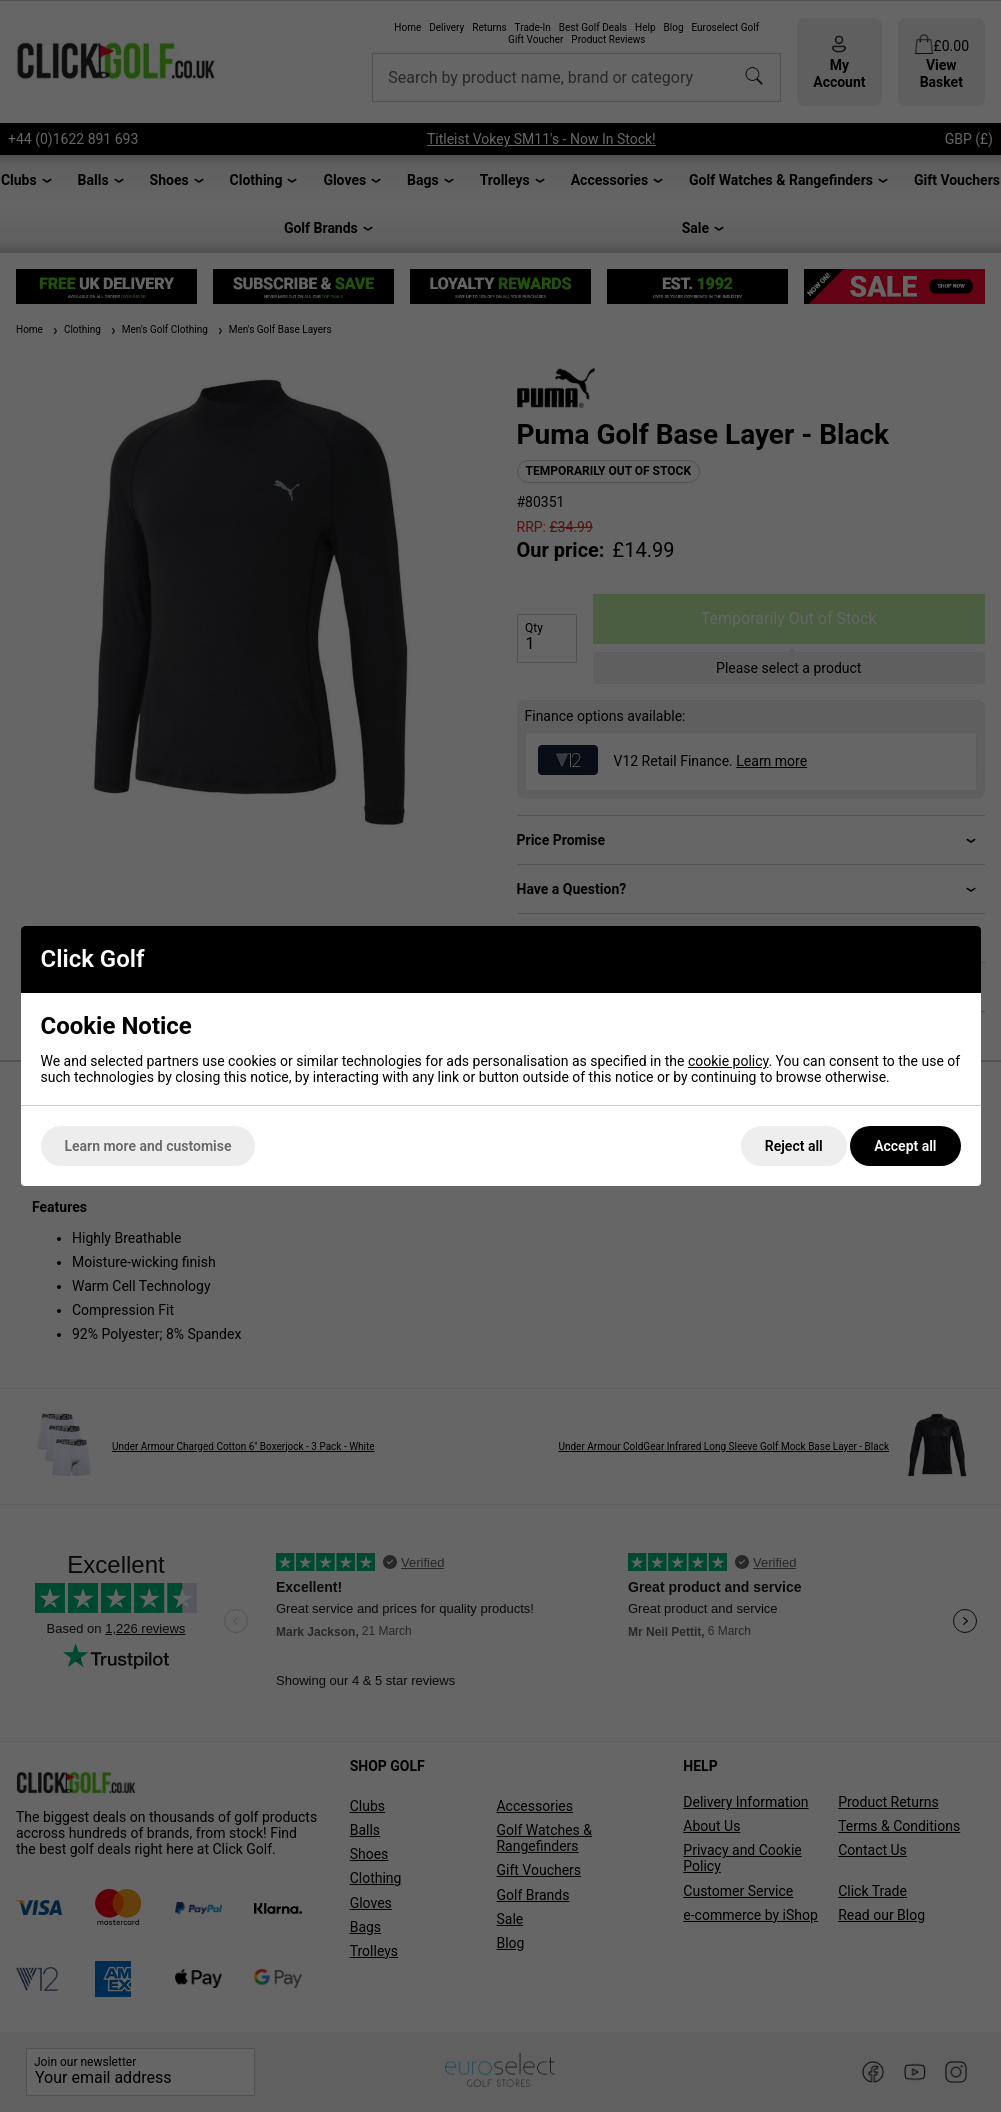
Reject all (794, 1146)
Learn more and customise (148, 1146)
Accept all (905, 1146)
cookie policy (728, 1061)
